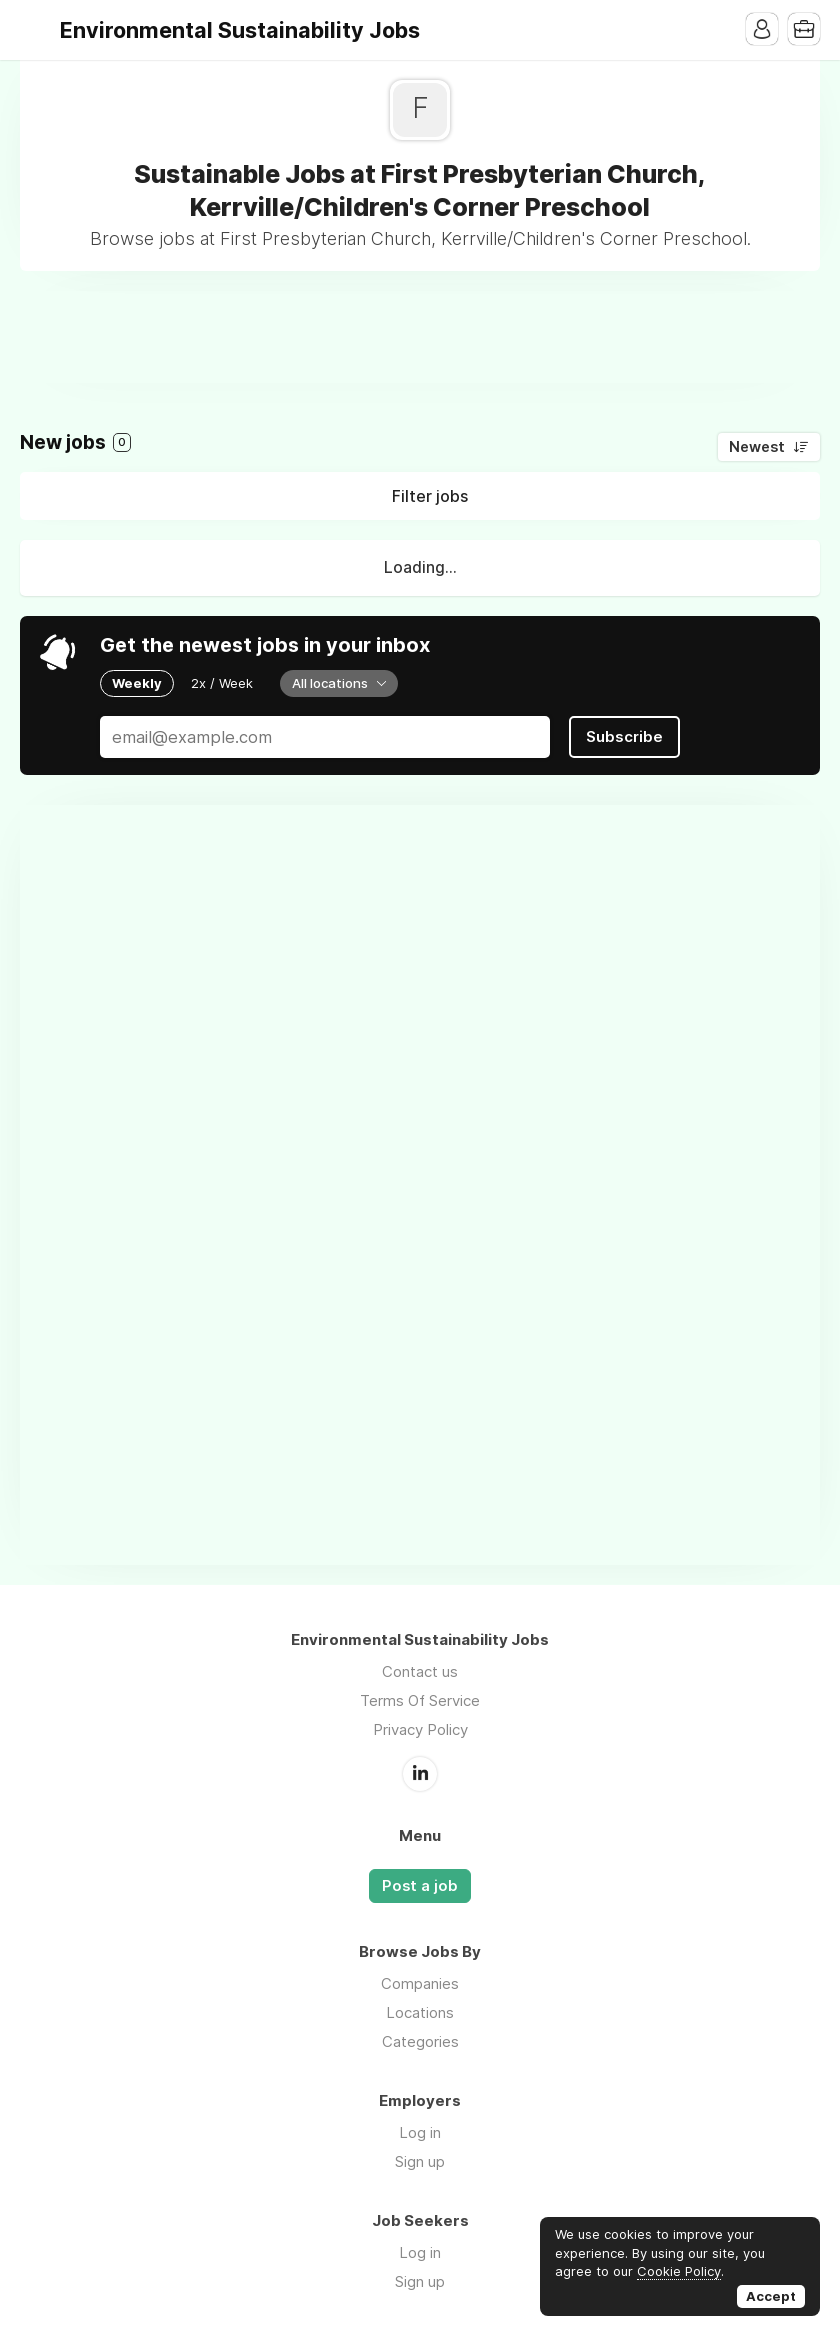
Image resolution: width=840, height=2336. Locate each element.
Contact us (420, 1671)
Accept (771, 2296)
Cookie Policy (679, 2271)
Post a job (420, 1886)
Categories (420, 2041)
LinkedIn (420, 1774)
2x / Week (222, 683)
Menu (35, 30)
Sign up (420, 2161)
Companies (420, 1983)
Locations (420, 2012)
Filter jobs (430, 496)
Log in (420, 2132)
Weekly (137, 683)
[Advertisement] (420, 336)
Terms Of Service (420, 1700)
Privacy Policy (420, 1729)
